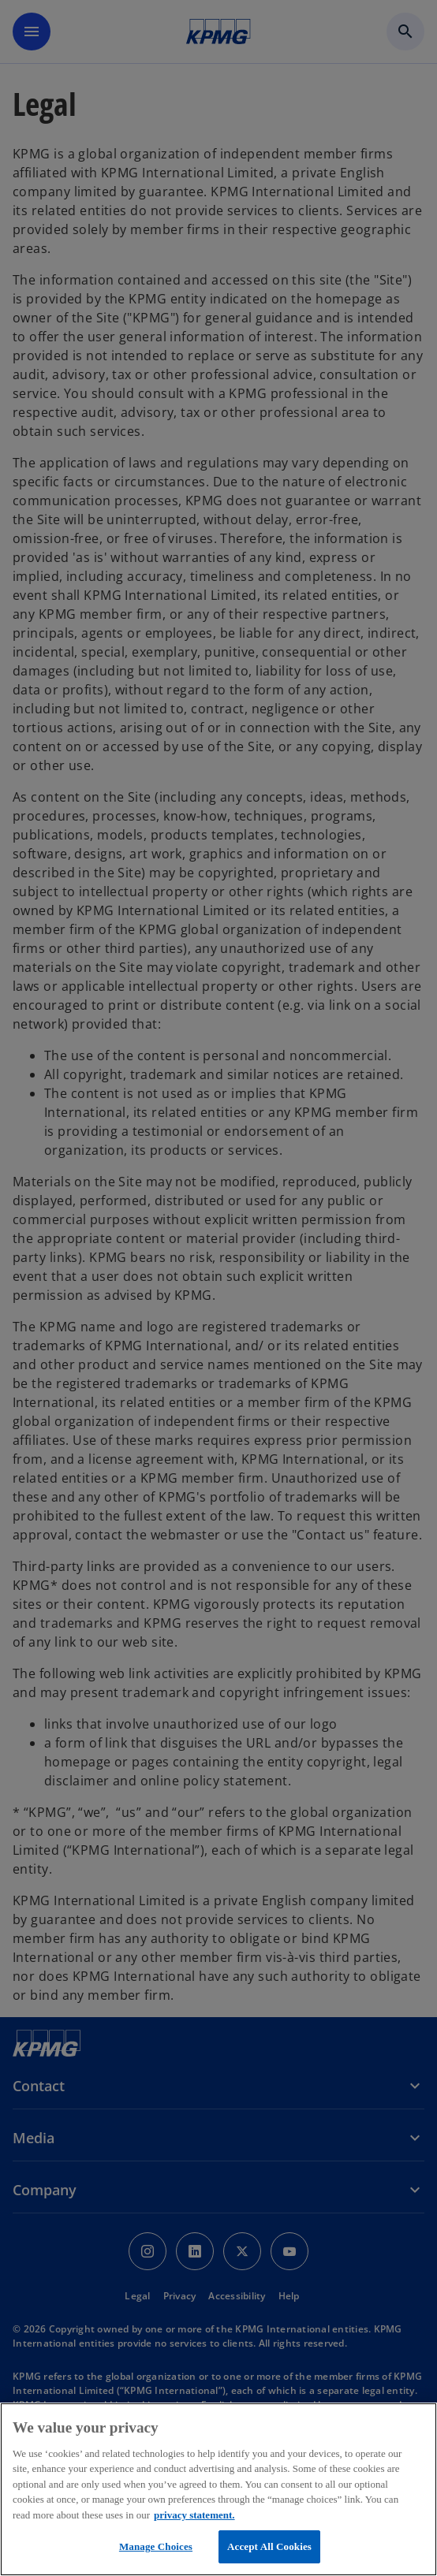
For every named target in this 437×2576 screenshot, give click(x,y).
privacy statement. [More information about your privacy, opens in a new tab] (194, 2515)
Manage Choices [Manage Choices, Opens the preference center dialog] (155, 2546)
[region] (218, 2489)
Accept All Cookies (269, 2546)
